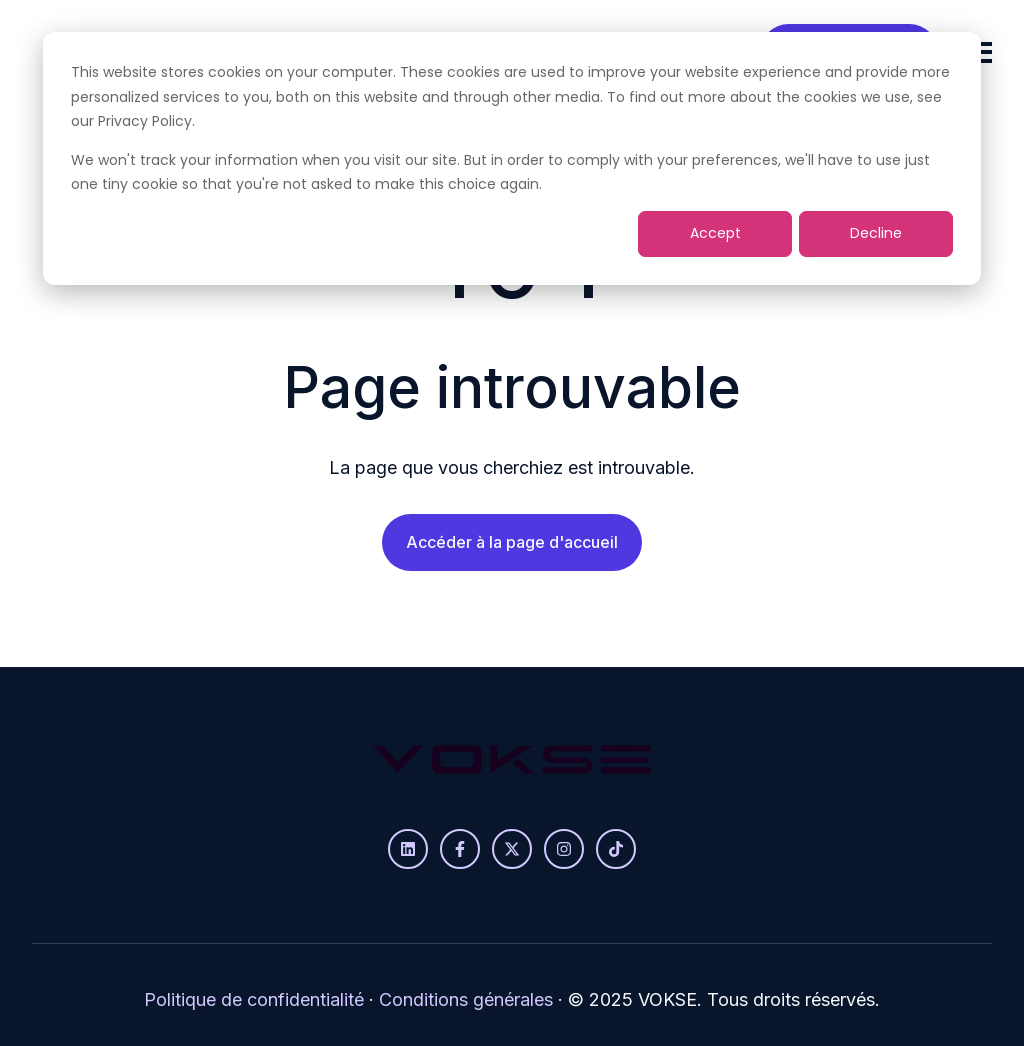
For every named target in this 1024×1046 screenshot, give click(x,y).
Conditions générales (466, 999)
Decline (876, 233)
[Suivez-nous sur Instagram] (564, 849)
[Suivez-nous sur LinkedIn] (408, 849)
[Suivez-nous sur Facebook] (460, 849)
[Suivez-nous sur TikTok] (616, 849)
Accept (715, 233)
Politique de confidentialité (254, 999)
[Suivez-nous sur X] (512, 849)
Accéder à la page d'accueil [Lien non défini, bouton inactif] (512, 542)
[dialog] (512, 158)
